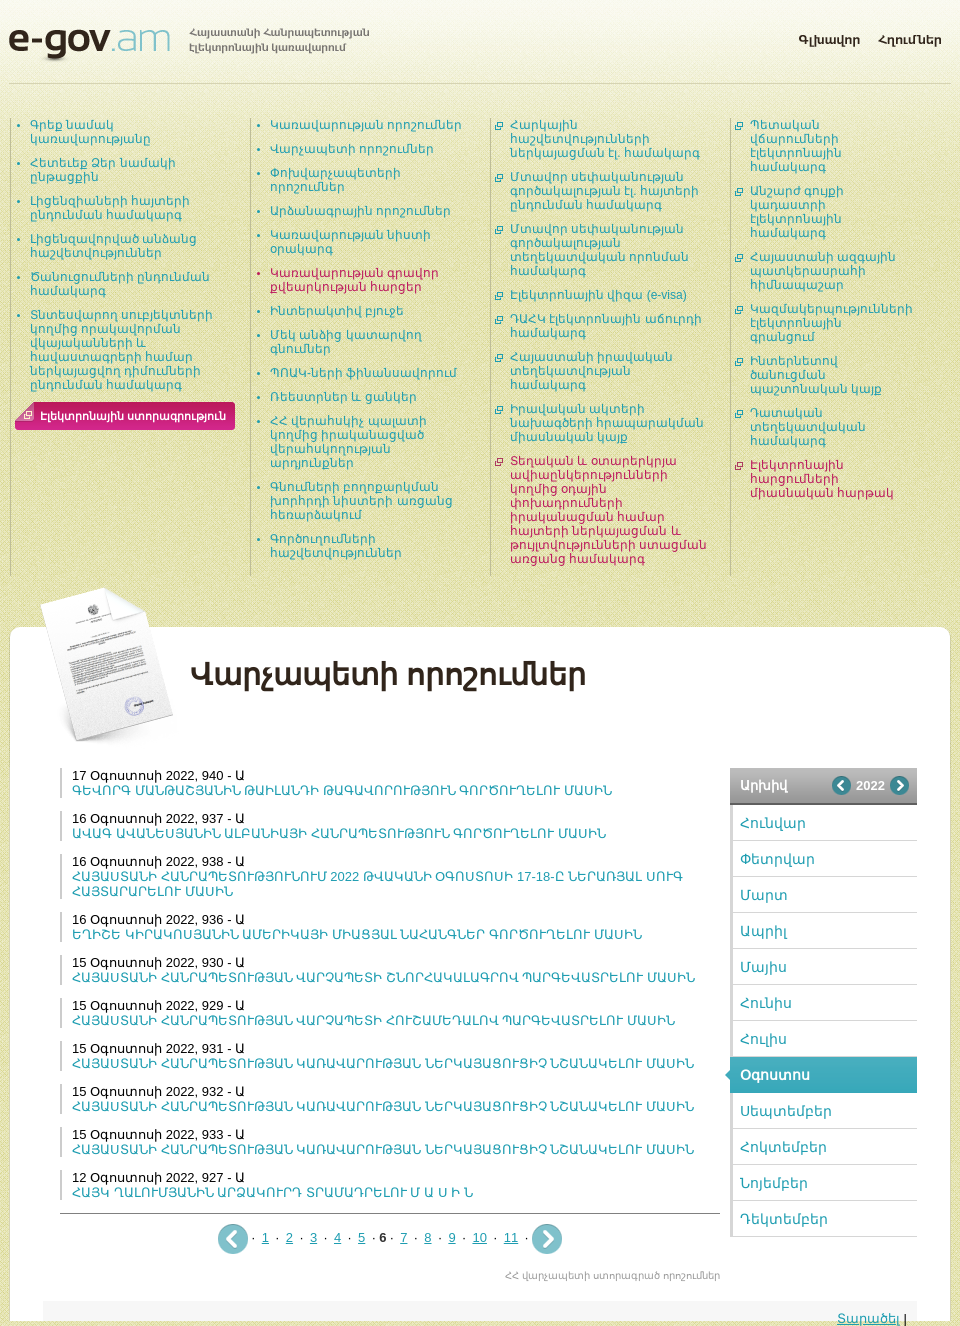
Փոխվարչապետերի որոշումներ (335, 180)
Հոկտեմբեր (783, 1147)
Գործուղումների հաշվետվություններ (336, 546)
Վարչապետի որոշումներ (352, 149)
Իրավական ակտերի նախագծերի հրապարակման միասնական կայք (607, 423)
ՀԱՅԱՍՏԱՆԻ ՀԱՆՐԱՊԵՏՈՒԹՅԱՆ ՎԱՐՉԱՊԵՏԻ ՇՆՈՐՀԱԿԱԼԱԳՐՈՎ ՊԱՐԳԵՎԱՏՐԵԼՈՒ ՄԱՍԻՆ (383, 977)
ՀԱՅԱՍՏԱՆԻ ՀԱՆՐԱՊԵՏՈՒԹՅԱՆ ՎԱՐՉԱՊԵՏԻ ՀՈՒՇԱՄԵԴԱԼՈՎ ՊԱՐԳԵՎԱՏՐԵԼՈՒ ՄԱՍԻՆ (373, 1020)
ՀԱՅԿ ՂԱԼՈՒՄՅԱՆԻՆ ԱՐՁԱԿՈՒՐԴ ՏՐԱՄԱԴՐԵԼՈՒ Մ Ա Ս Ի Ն (272, 1192)
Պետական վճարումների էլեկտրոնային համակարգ (796, 146)
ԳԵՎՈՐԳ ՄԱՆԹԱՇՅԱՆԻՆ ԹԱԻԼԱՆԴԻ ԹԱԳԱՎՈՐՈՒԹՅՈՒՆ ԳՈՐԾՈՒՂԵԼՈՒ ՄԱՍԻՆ (342, 790)
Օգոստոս (775, 1075)
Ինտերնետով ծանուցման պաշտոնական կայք (816, 375)
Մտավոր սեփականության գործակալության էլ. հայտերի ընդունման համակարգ (604, 191)
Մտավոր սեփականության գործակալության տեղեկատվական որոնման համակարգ (599, 250)
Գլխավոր (829, 36)
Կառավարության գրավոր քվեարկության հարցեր (354, 280)
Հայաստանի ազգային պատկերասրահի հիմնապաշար (823, 271)
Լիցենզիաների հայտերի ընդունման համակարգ (110, 208)
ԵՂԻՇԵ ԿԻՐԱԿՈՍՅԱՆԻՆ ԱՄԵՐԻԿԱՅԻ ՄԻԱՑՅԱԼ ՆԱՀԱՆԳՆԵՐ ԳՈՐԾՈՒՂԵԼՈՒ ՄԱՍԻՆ (357, 934)
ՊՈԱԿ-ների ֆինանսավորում (363, 373)
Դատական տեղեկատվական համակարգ (808, 427)
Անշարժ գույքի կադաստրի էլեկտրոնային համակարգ (797, 212)
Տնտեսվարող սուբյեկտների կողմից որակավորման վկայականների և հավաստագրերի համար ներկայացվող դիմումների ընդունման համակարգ (121, 350)
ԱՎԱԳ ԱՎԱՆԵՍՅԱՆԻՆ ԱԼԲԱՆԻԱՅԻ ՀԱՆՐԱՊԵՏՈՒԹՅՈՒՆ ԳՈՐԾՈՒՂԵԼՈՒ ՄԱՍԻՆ (339, 833)
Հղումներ (910, 36)
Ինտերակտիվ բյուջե (337, 311)
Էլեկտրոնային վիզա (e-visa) (598, 295)
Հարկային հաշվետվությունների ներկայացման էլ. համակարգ (605, 139)
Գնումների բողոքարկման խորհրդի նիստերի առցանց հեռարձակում (361, 501)
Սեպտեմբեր (786, 1111)
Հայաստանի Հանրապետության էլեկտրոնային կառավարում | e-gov (189, 45)
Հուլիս (763, 1039)
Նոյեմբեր (774, 1183)
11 (511, 1237)
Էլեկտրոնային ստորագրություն (133, 416)
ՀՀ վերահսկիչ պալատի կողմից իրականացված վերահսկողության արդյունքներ (348, 442)
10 (479, 1237)
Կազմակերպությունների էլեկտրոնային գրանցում (831, 323)
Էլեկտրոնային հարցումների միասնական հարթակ (822, 479)
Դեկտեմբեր (784, 1219)
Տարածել (868, 1318)
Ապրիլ (763, 931)
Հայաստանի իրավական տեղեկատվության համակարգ (591, 371)
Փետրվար (777, 859)
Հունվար (773, 823)
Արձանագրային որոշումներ (360, 211)
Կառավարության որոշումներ (366, 125)
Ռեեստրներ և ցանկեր (343, 397)
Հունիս (766, 1003)
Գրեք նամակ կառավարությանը (90, 132)
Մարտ (764, 895)
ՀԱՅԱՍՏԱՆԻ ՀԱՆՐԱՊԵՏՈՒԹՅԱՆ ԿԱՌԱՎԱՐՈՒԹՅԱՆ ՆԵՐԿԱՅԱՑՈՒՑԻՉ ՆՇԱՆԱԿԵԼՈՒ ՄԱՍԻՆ (383, 1063)
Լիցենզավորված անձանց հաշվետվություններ (113, 246)
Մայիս (763, 967)
